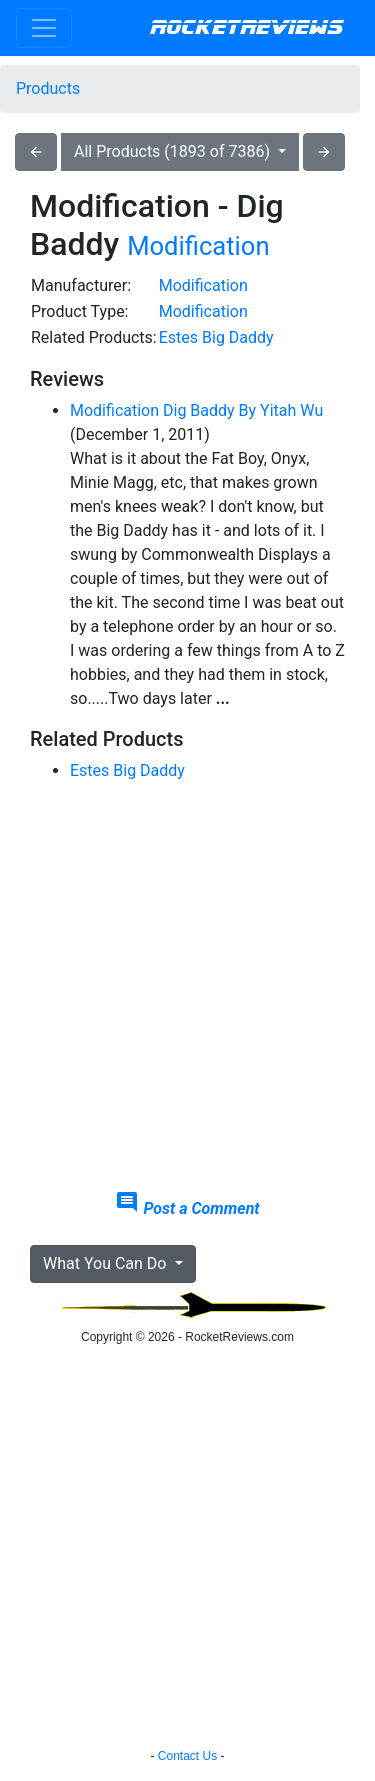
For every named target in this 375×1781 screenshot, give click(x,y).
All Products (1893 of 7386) (174, 151)
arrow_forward (324, 152)
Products (48, 88)
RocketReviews (246, 28)
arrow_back (36, 152)
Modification (198, 246)
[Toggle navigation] (44, 28)
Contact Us (187, 1756)
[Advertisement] (187, 986)
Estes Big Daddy (216, 337)
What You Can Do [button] (106, 1263)
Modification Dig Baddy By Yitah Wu (196, 410)
